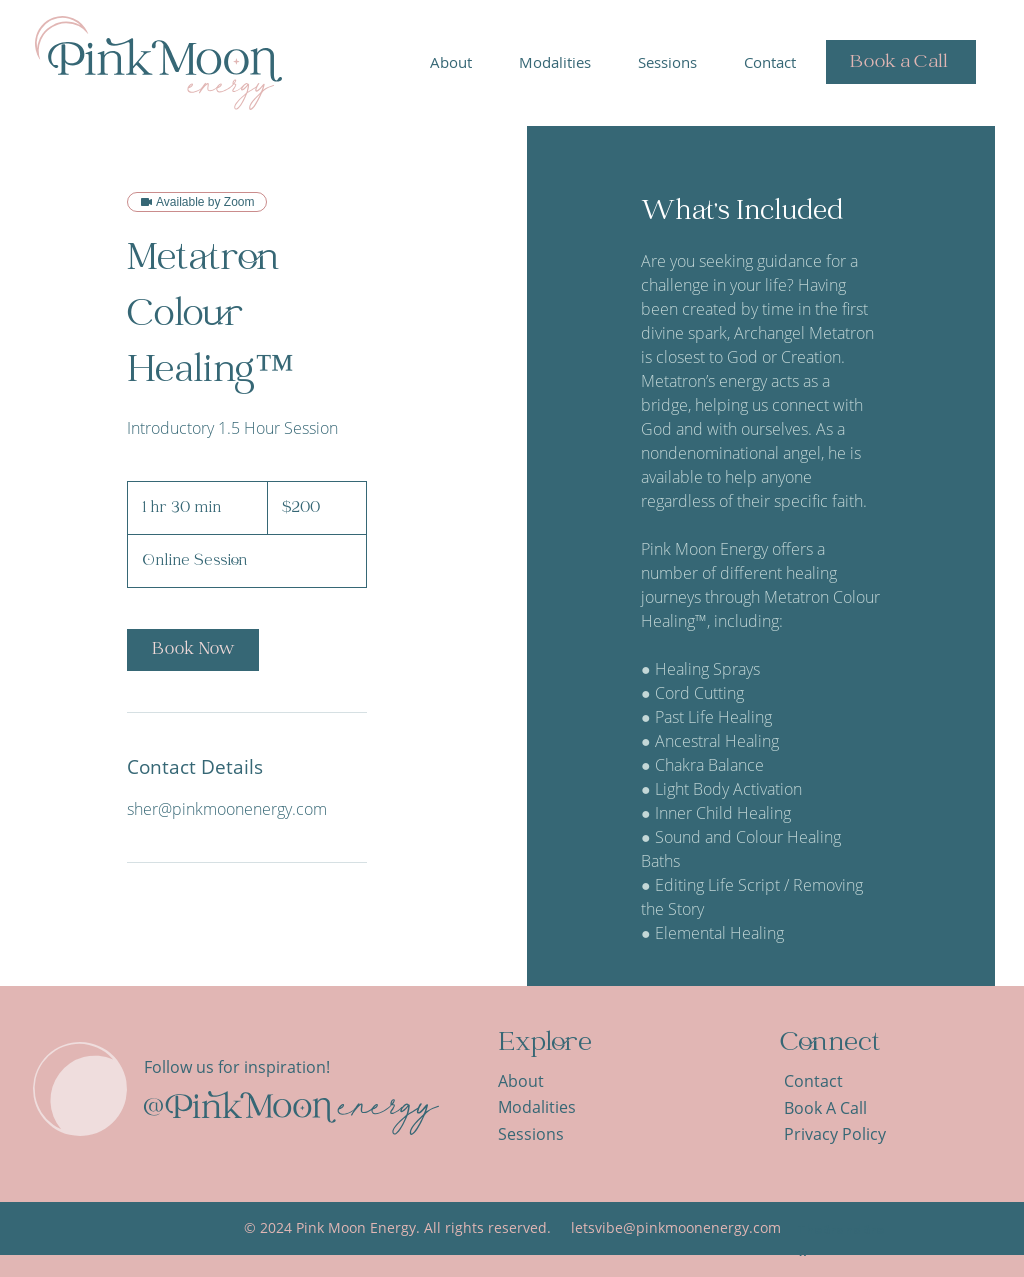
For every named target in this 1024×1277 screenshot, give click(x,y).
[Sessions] (549, 1134)
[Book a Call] (901, 62)
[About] (549, 1081)
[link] (193, 650)
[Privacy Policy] (847, 1134)
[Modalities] (549, 1107)
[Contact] (835, 1081)
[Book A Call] (835, 1108)
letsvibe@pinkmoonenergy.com (676, 1227)
